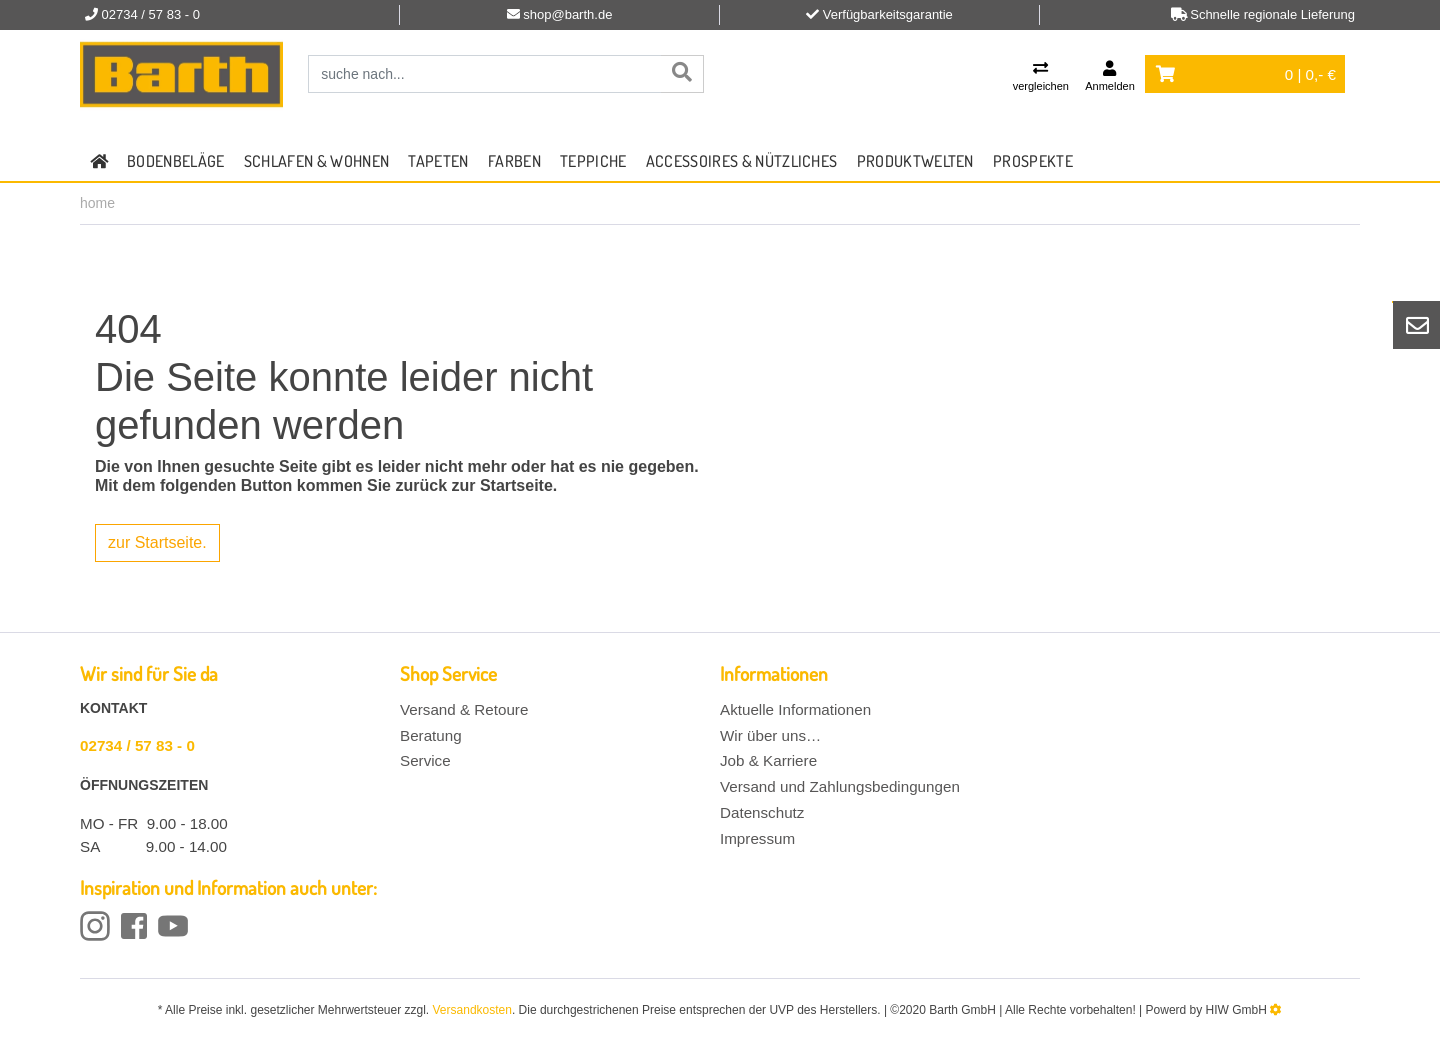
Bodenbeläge (176, 161)
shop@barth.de (567, 14)
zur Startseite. (157, 542)
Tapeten (438, 161)
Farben (514, 161)
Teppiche (593, 161)
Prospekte (1033, 161)
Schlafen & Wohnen (316, 161)
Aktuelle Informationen (795, 709)
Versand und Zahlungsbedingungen (840, 786)
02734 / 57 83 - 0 (137, 745)
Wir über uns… (770, 735)
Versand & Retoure (464, 709)
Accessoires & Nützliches (742, 161)
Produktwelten (915, 161)
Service (425, 760)
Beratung (431, 735)
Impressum (757, 838)
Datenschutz (762, 812)
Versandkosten (472, 1010)
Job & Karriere (768, 760)
